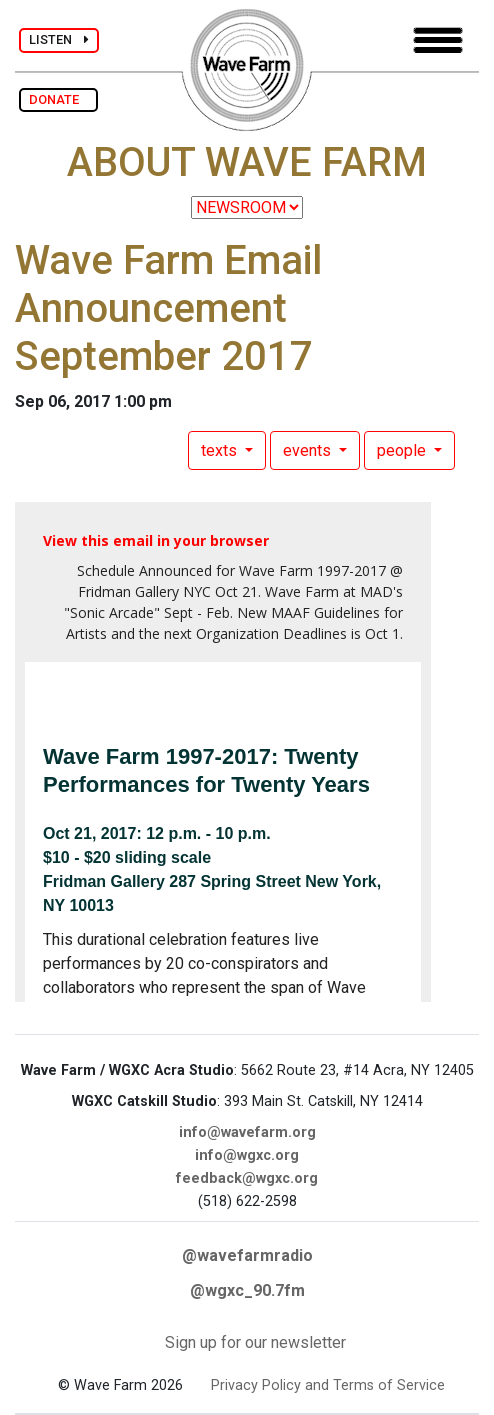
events (309, 450)
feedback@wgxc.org (247, 1178)
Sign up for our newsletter (255, 1342)
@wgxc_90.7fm (247, 1290)
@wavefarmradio (247, 1255)
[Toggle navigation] (438, 40)
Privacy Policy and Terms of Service (328, 1385)
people (403, 450)
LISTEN (59, 39)
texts (221, 450)
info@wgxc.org (247, 1155)
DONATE (58, 99)
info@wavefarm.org (247, 1132)
